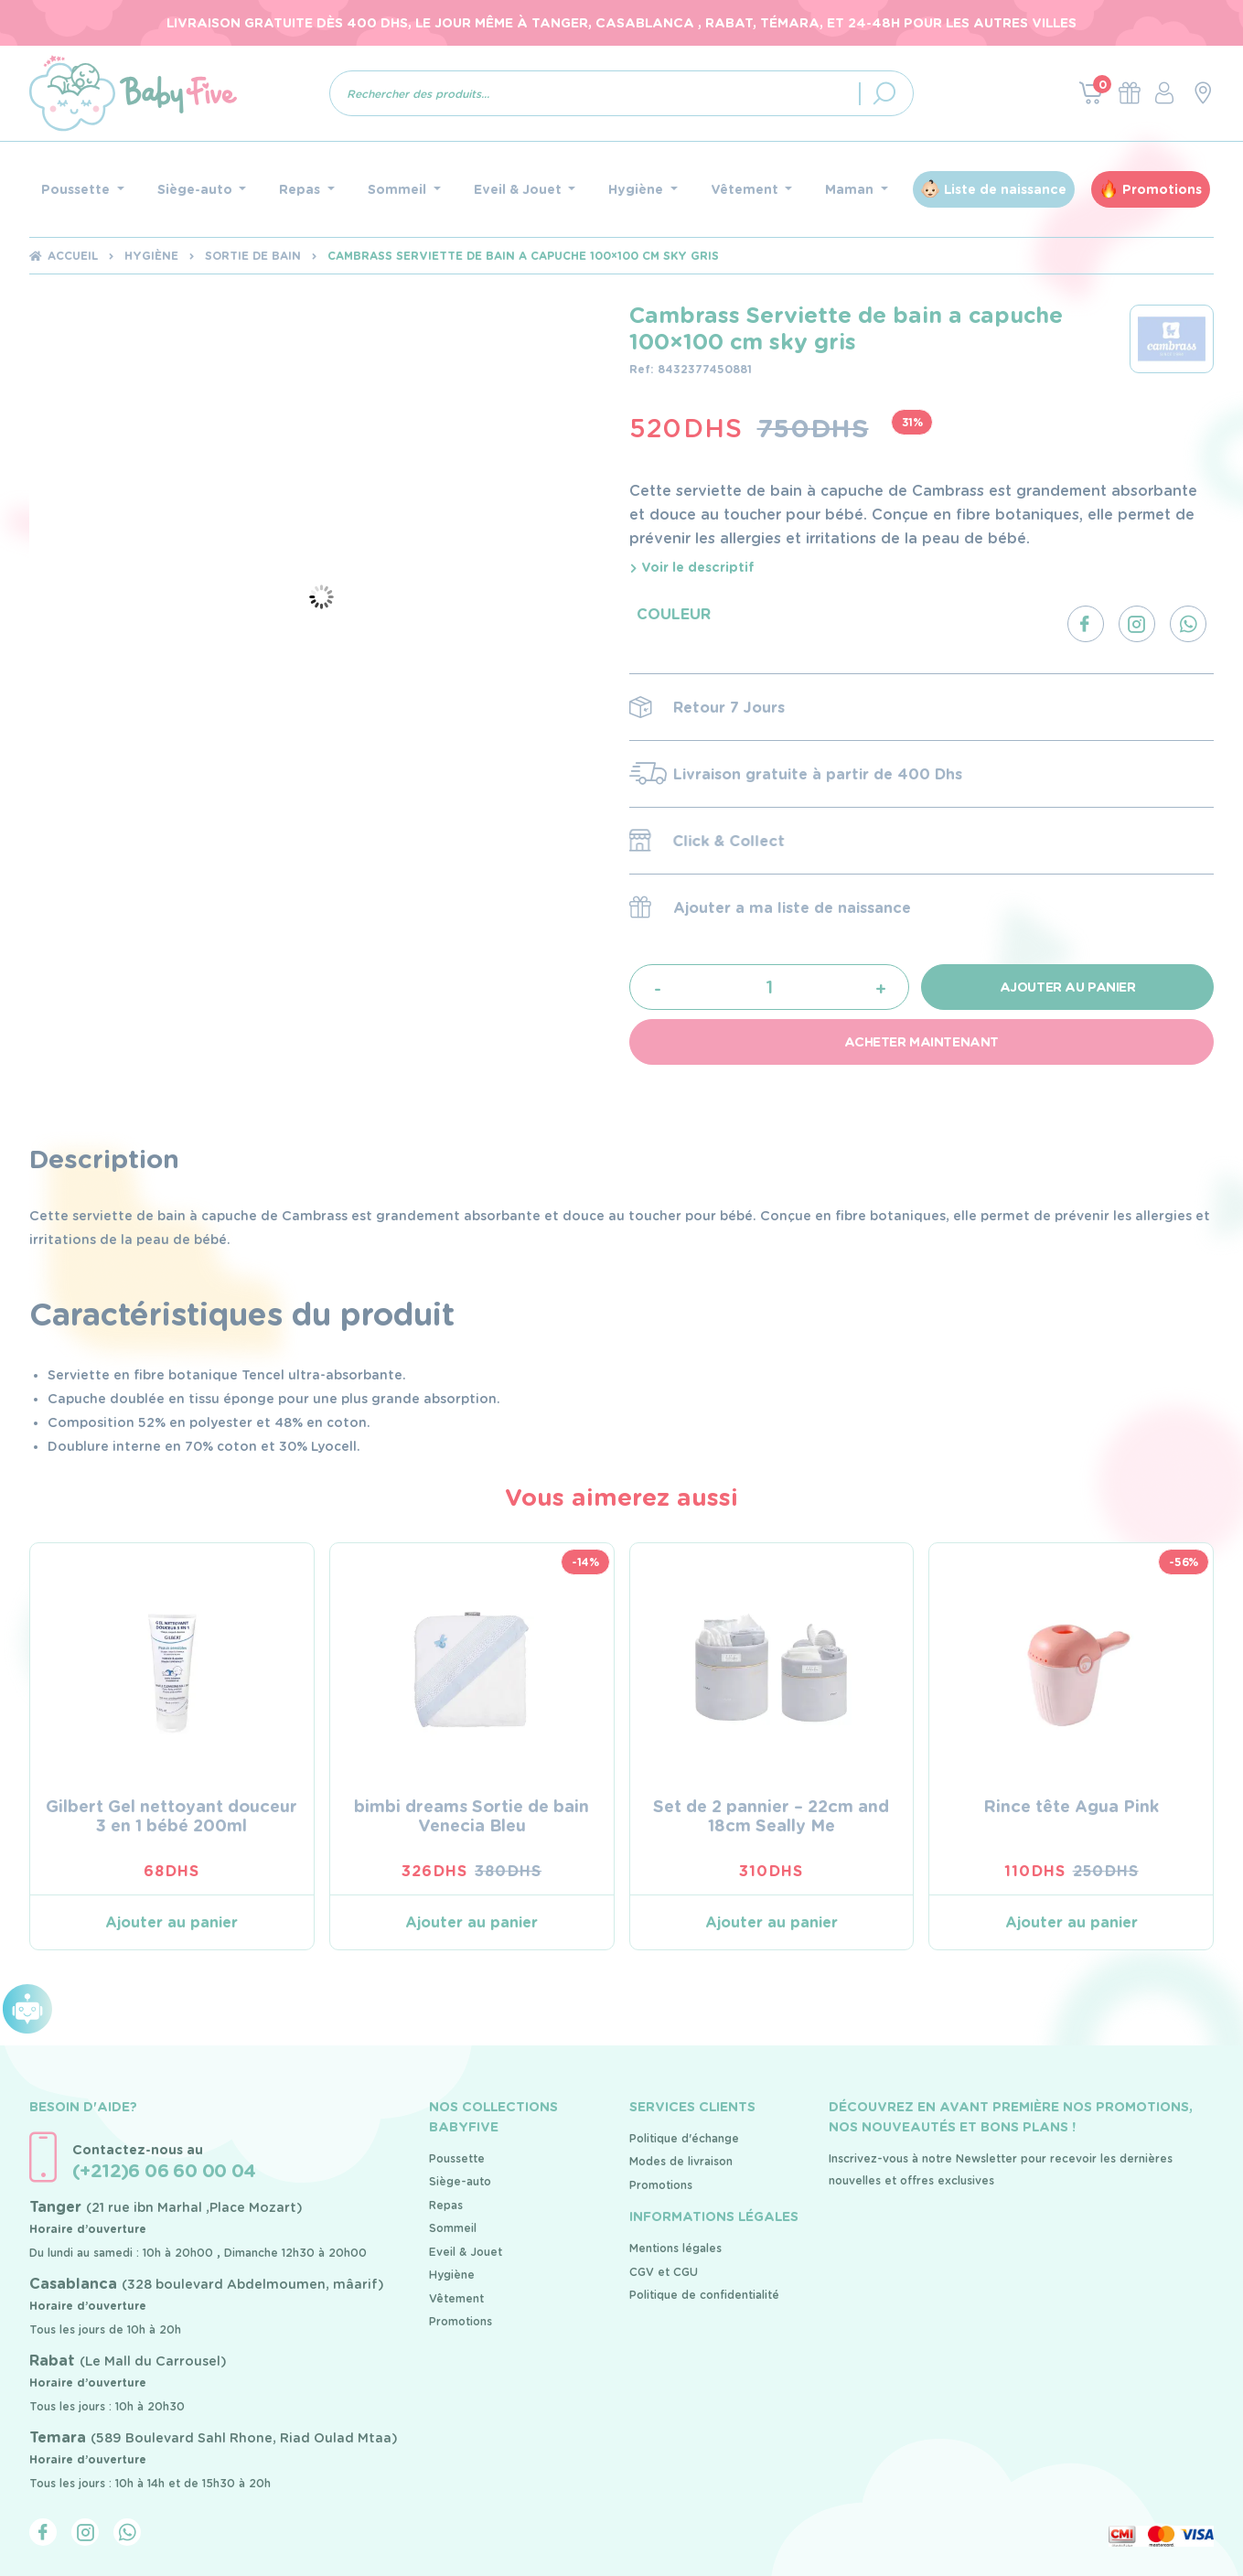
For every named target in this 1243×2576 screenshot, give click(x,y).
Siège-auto (460, 2181)
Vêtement (456, 2298)
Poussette (457, 2158)
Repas (446, 2205)
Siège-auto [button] (196, 189)
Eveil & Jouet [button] (519, 189)
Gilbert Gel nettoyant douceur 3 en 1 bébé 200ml (171, 1816)
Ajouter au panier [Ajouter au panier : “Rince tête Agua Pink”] (1071, 1922)
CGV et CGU (663, 2272)
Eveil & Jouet (465, 2252)
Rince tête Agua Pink (1071, 1806)
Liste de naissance (1005, 189)
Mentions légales (675, 2248)
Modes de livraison (681, 2161)
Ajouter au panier (1068, 987)
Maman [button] (851, 189)
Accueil (73, 256)
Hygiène (151, 256)
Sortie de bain (253, 256)
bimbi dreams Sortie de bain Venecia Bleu (471, 1816)
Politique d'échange (684, 2138)
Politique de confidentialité (704, 2295)
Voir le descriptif (692, 567)
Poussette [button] (77, 189)
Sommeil (453, 2228)
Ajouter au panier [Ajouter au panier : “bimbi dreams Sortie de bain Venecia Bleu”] (471, 1922)
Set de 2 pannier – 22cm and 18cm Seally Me (771, 1816)
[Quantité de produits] (768, 986)
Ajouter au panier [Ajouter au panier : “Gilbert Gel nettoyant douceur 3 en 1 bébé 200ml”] (171, 1922)
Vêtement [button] (746, 189)
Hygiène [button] (637, 189)
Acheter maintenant (921, 1042)
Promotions (1162, 189)
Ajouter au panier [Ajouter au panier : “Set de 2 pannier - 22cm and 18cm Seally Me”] (771, 1922)
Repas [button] (301, 189)
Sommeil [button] (399, 189)
